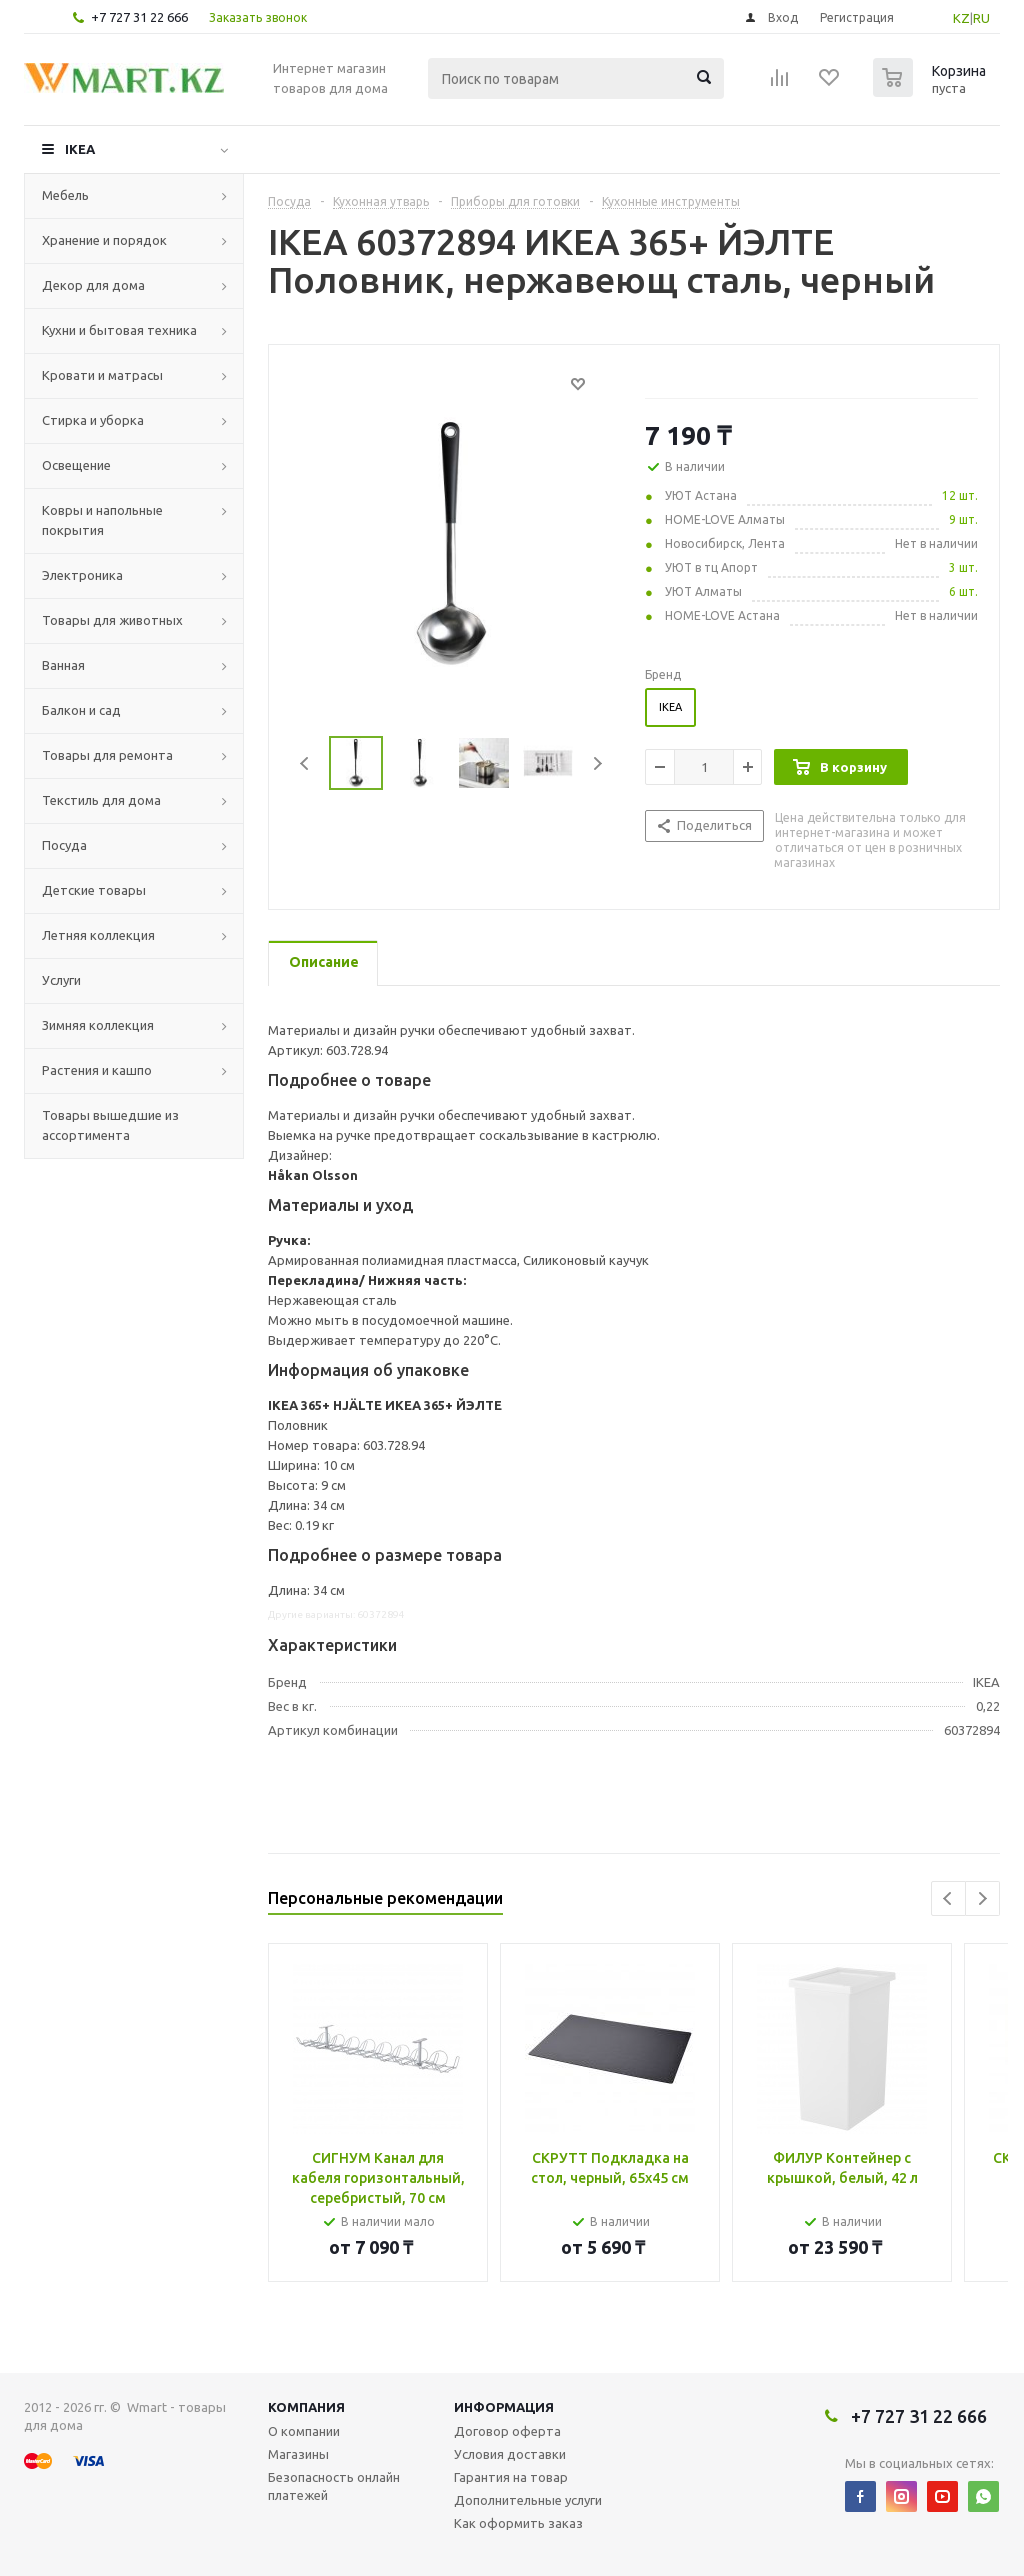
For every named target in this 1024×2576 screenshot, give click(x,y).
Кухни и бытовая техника (119, 330)
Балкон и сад (81, 710)
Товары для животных (112, 620)
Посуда (64, 845)
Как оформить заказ (518, 2523)
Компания (306, 2407)
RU (981, 18)
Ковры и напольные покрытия (102, 520)
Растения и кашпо (97, 1070)
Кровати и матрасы (102, 375)
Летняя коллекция (98, 935)
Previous (305, 763)
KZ (961, 18)
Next (597, 763)
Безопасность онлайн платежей (334, 2486)
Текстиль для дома (101, 800)
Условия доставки (510, 2454)
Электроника (82, 575)
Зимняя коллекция (98, 1025)
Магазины (298, 2454)
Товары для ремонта (107, 755)
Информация (504, 2407)
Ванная (63, 665)
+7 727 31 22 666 (139, 17)
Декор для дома (93, 285)
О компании (304, 2431)
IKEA (80, 149)
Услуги (61, 980)
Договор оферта (507, 2431)
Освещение (76, 465)
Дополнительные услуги (528, 2500)
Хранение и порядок (104, 240)
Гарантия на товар (511, 2477)
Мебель (65, 195)
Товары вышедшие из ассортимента (110, 1125)
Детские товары (94, 890)
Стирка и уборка (93, 420)
